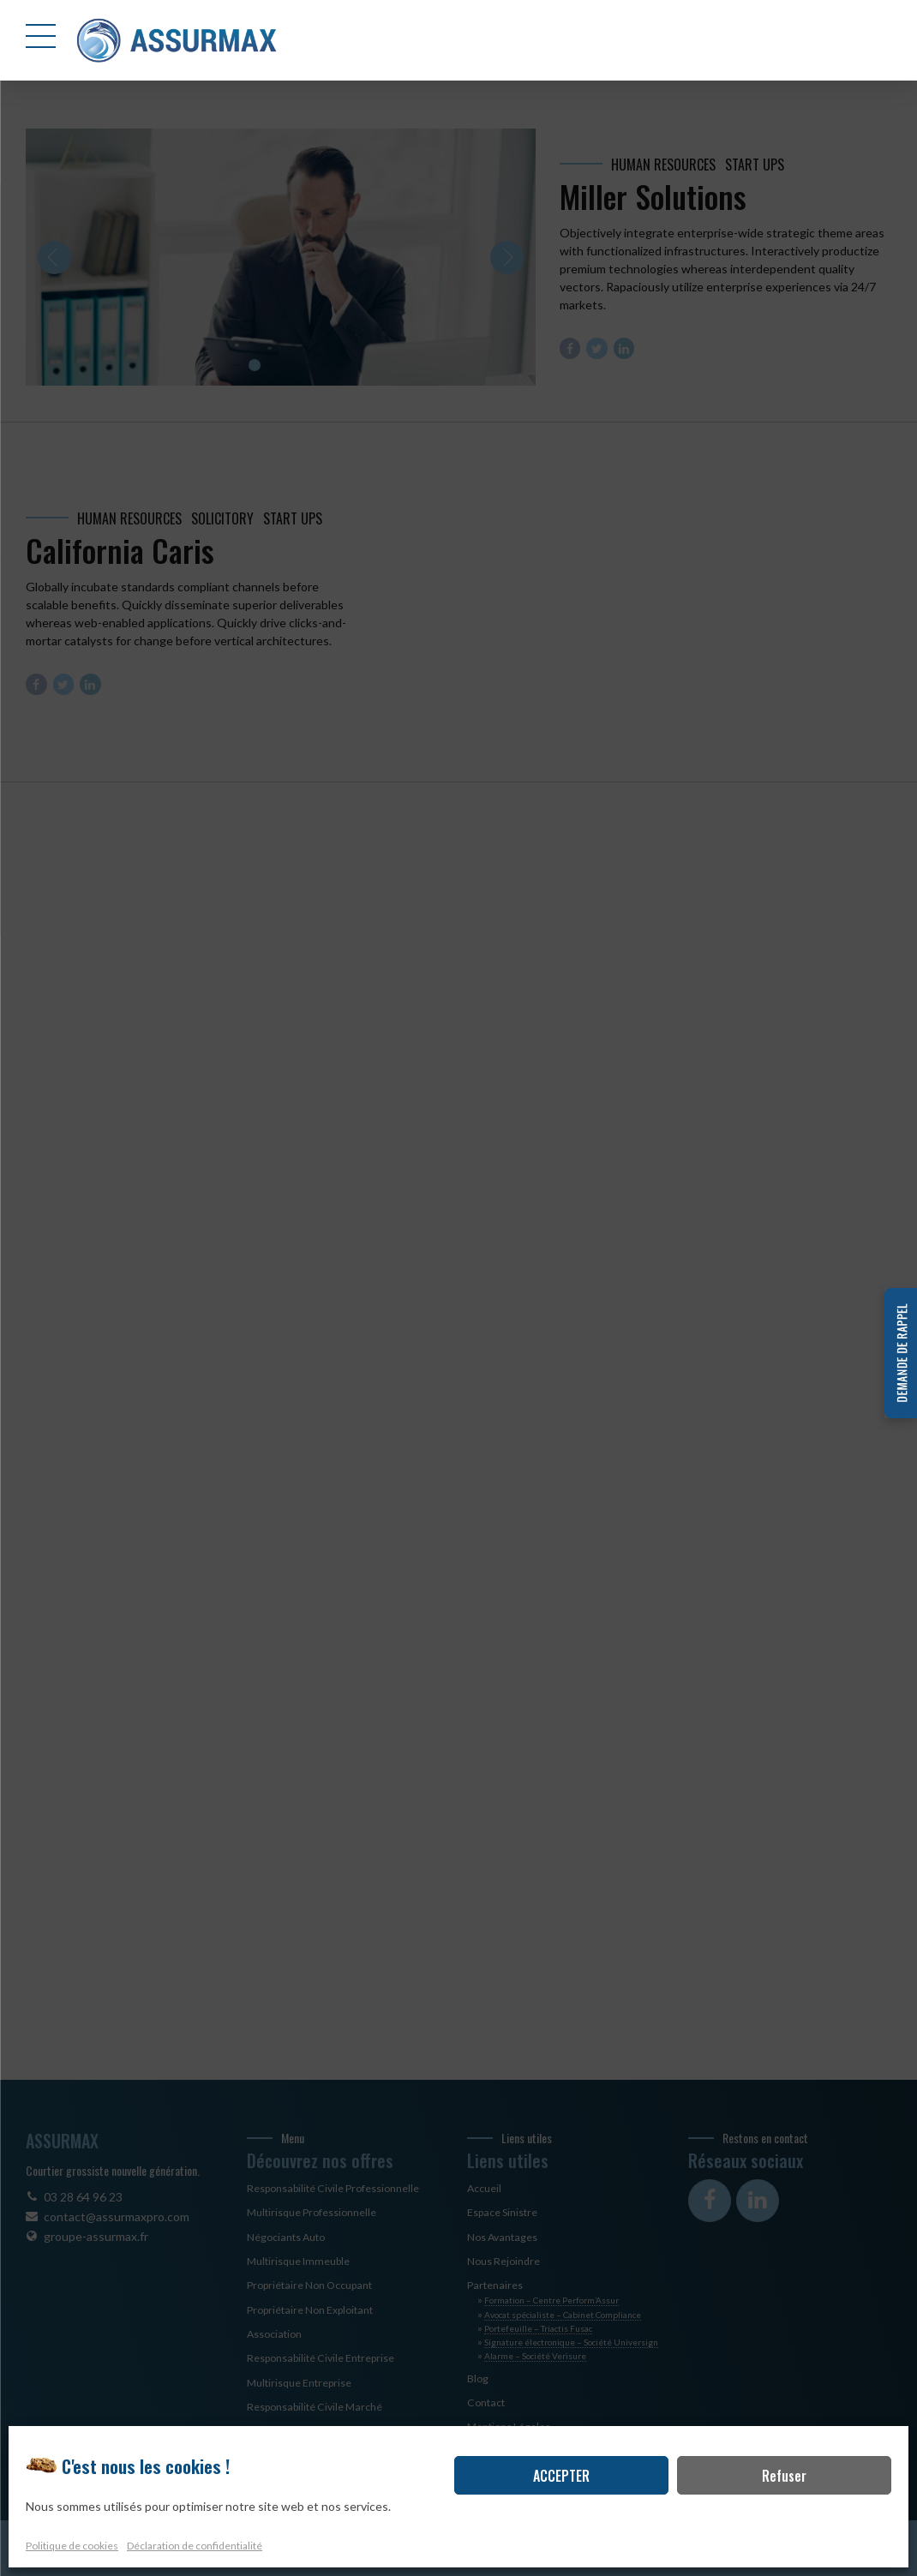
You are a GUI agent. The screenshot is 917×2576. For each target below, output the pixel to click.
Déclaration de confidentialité (194, 2545)
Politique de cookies (72, 2545)
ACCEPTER (561, 2476)
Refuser (784, 2476)
